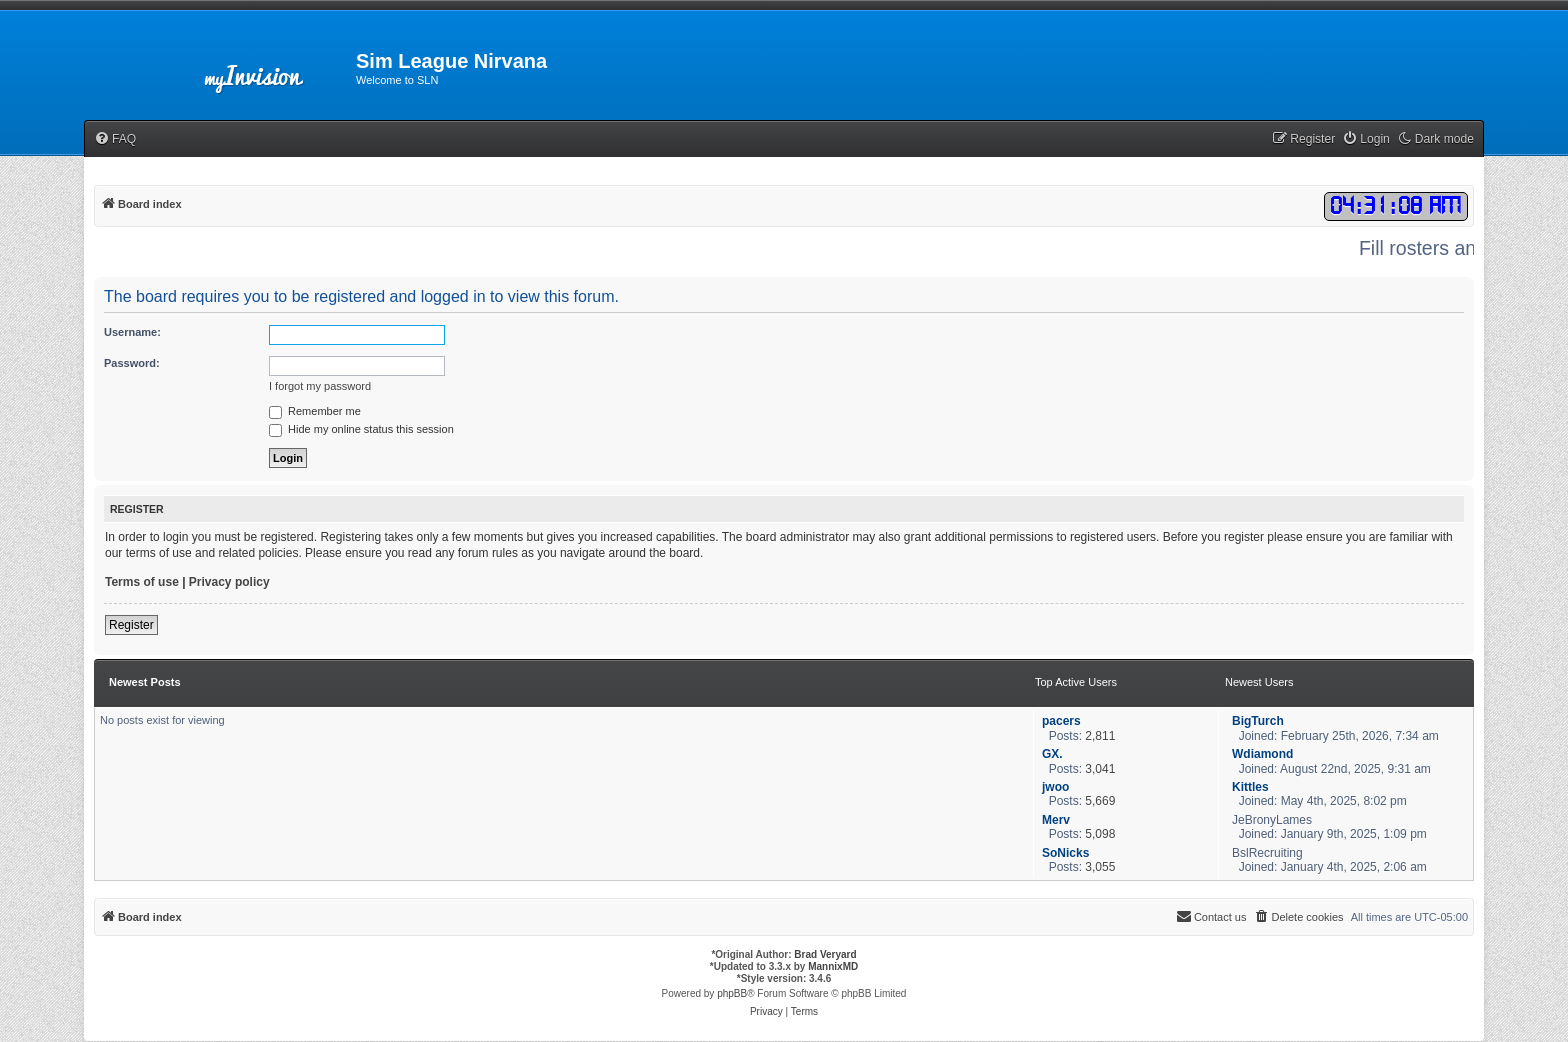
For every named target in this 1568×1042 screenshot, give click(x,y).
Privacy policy (229, 582)
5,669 (1100, 801)
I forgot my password (320, 386)
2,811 (1100, 736)
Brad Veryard (825, 954)
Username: (132, 332)
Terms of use (142, 582)
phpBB (732, 993)
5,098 (1100, 834)
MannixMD (833, 966)
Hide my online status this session (361, 429)
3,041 (1100, 769)
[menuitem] (115, 139)
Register (131, 625)
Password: (132, 363)
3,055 (1100, 867)
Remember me (315, 411)
